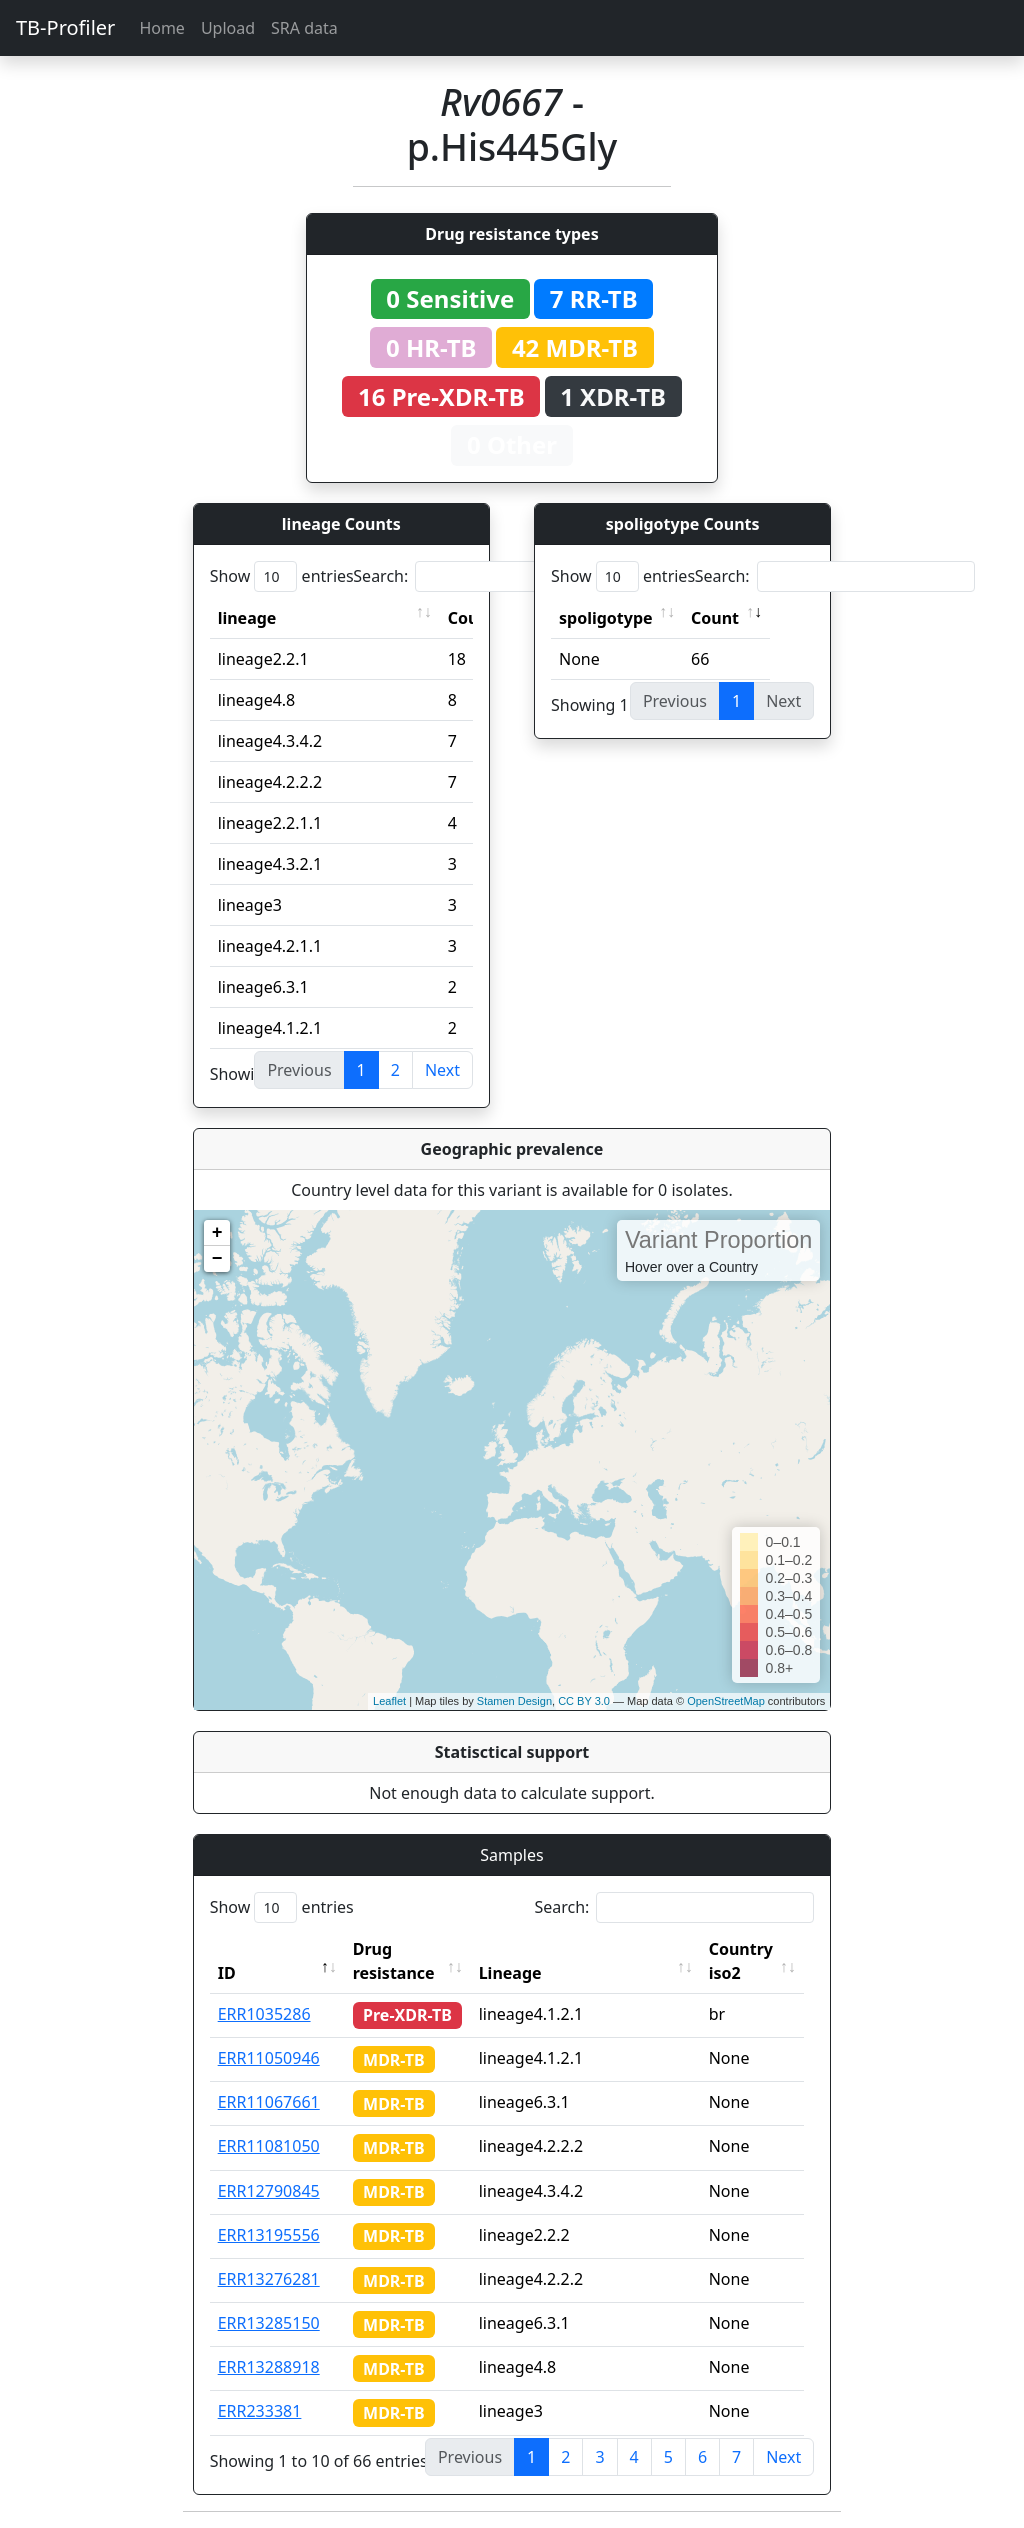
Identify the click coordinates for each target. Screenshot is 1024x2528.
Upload (228, 28)
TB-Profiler (65, 27)
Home (162, 28)
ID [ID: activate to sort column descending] (227, 1973)
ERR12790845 (269, 2191)
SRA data (304, 28)
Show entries (282, 576)
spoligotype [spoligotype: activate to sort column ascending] (606, 618)
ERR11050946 (269, 2058)
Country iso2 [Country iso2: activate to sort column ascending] (747, 1961)
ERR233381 (260, 2411)
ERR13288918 (269, 2367)
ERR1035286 (264, 2014)
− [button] (217, 1259)
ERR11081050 (269, 2146)
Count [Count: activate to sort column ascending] (715, 618)
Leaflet (389, 1701)
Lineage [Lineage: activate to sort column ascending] (516, 1973)
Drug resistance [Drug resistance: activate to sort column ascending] (394, 1961)
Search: (493, 576)
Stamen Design (514, 1701)
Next (442, 1070)
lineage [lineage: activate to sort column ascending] (247, 618)
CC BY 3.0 (584, 1701)
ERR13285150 (269, 2323)
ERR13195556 (269, 2235)
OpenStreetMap (726, 1701)
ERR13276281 (269, 2279)
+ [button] (217, 1233)
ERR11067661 (269, 2102)
